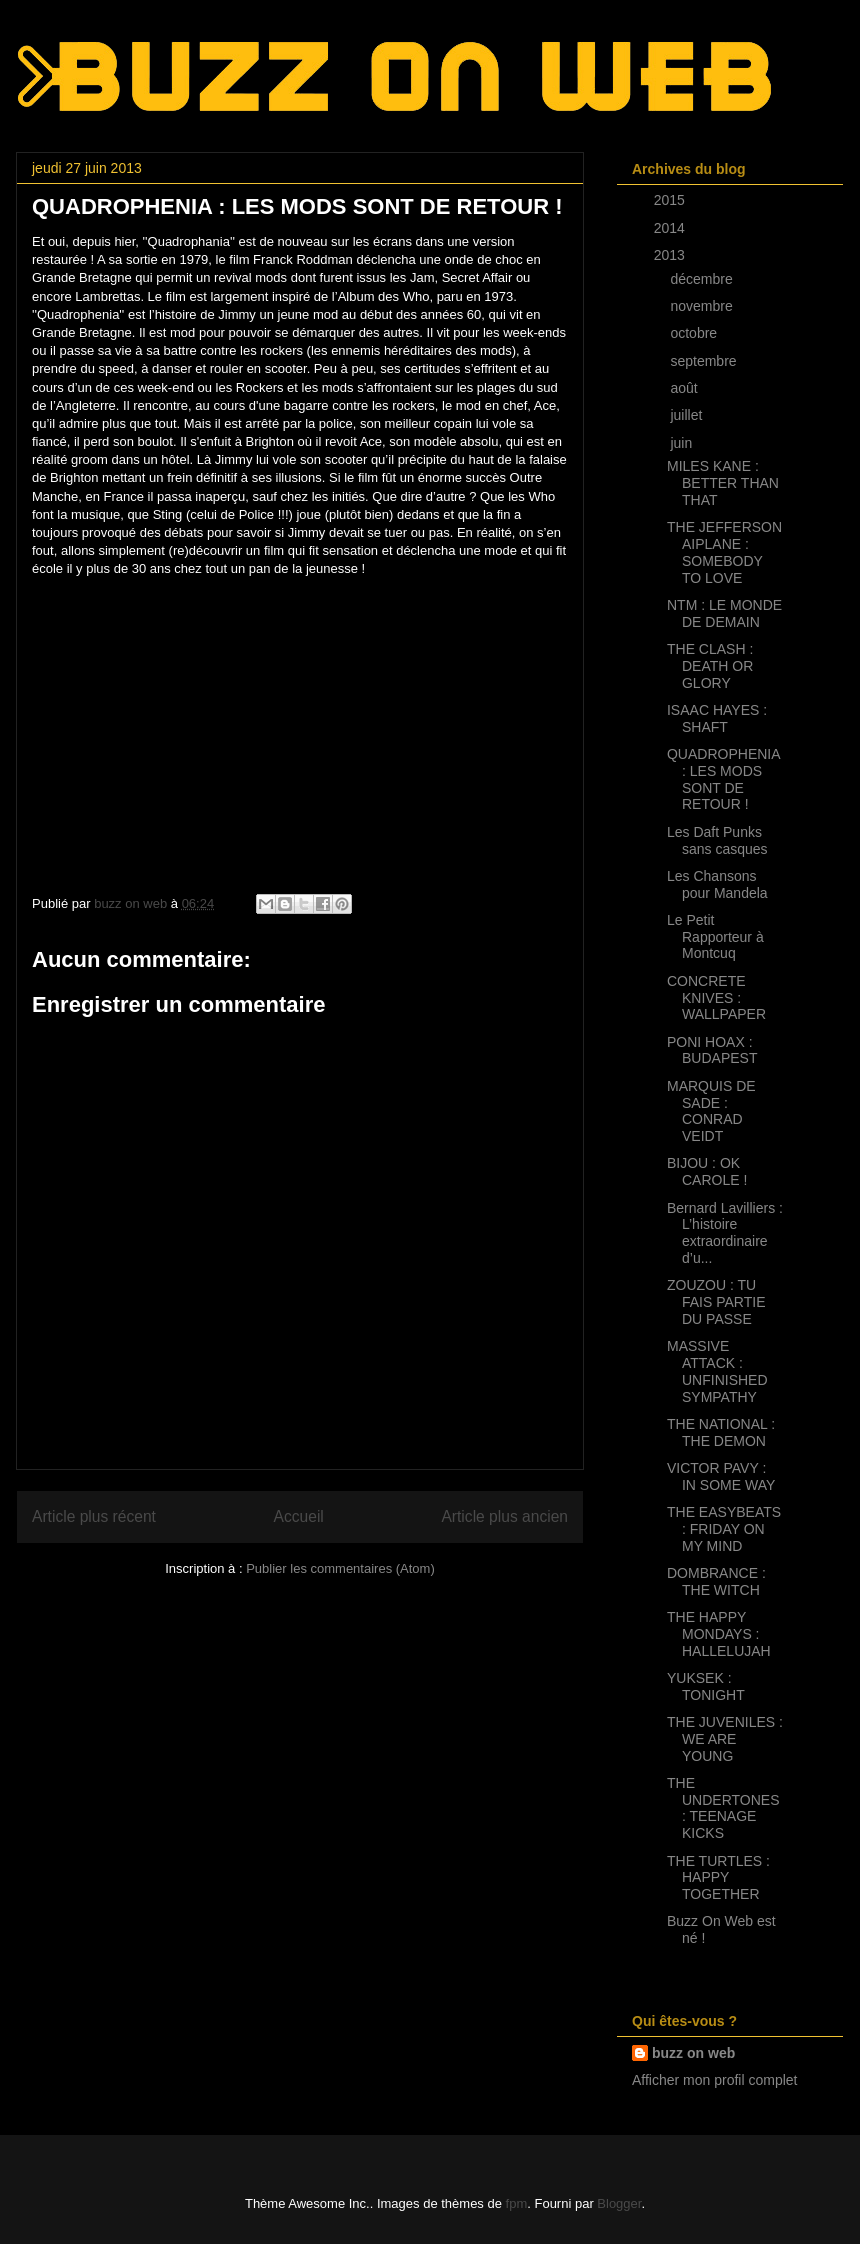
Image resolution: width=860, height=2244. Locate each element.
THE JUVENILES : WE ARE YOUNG (725, 1739)
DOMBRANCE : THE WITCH (716, 1581)
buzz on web (693, 2053)
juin (683, 443)
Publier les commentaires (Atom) (340, 1568)
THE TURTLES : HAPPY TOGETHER (718, 1878)
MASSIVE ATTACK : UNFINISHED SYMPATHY (717, 1371)
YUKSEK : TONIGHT (706, 1686)
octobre (695, 333)
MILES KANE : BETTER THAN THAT (723, 483)
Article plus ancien (504, 1516)
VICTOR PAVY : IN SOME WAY (721, 1476)
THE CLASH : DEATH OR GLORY (710, 666)
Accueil (299, 1516)
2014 (671, 228)
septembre (705, 361)
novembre (703, 306)
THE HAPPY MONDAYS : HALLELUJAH (719, 1634)
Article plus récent (94, 1516)
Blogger (619, 2203)
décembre (703, 279)
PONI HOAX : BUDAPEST (712, 1050)
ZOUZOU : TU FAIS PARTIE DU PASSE (716, 1302)
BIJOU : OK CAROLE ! (707, 1171)
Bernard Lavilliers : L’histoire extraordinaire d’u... (725, 1233)
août (685, 388)
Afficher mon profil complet (714, 2080)
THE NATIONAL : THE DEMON (721, 1432)
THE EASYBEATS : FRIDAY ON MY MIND (724, 1529)
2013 (671, 255)
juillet (688, 415)
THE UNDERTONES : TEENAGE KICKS (723, 1808)
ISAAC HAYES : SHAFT (717, 718)
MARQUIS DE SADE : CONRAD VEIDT (711, 1111)
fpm (517, 2203)
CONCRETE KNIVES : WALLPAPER (716, 998)
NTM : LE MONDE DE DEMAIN (724, 613)
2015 (671, 200)
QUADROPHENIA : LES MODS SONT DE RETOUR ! (723, 779)
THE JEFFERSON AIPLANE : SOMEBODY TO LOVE (724, 552)
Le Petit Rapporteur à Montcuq (715, 937)
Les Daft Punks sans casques (717, 840)
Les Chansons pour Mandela (717, 884)
